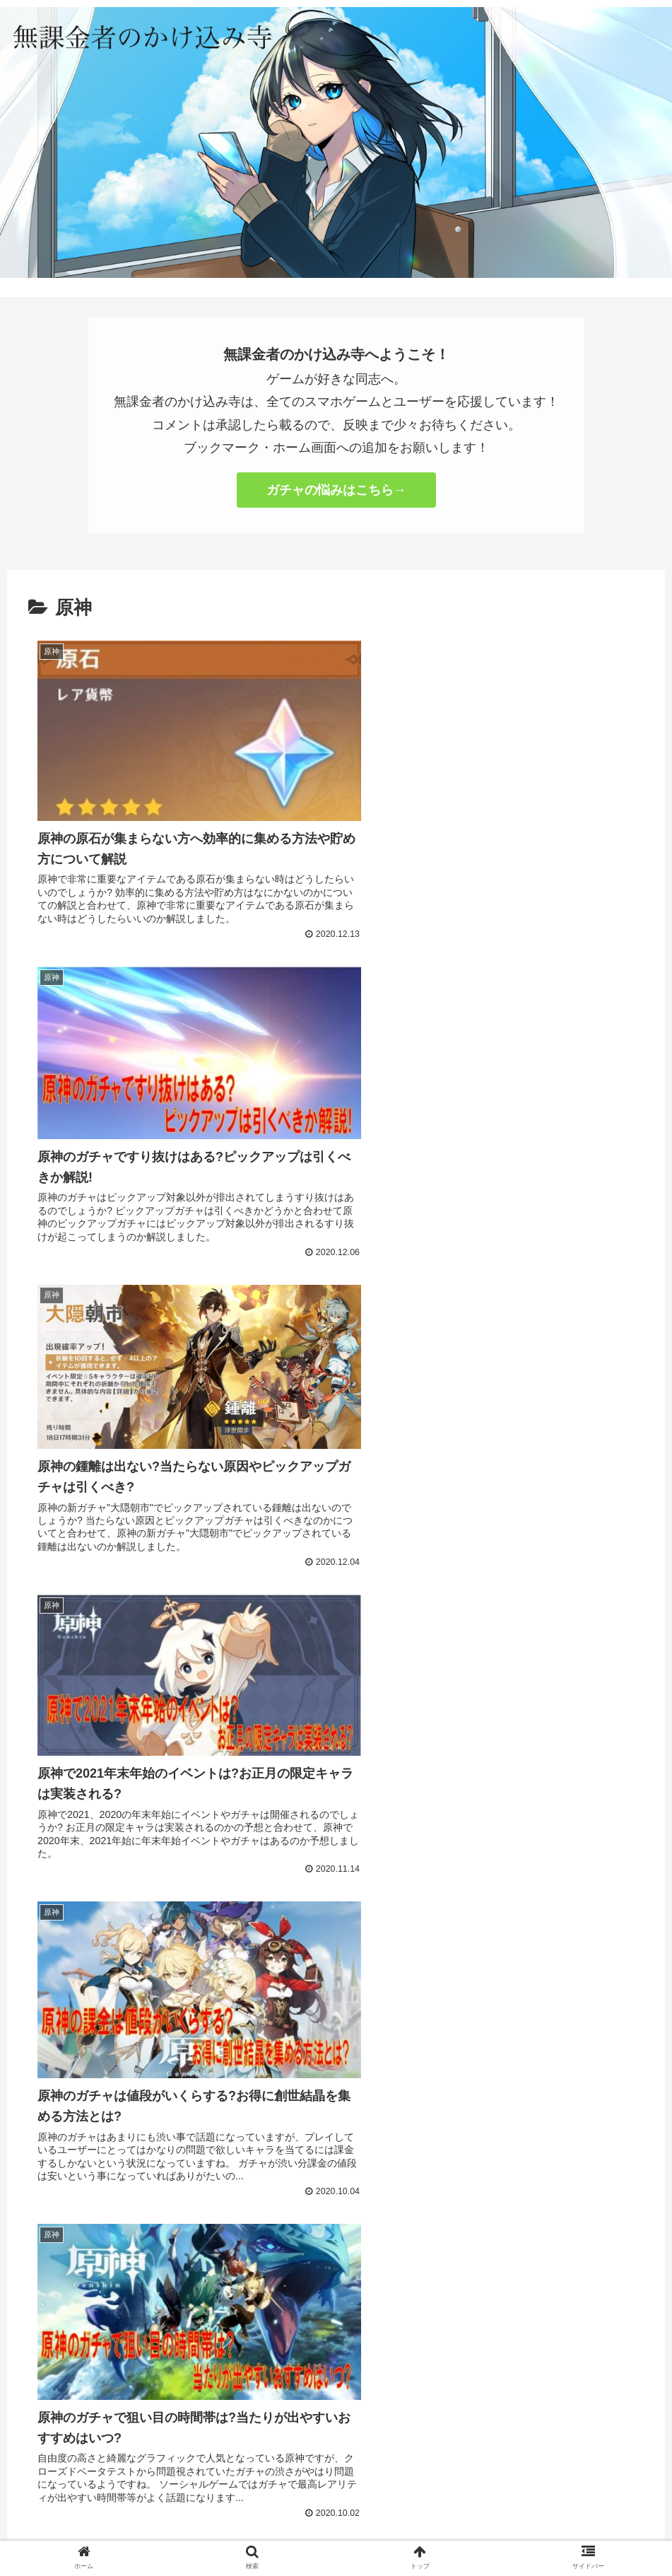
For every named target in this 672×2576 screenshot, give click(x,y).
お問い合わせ (242, 2496)
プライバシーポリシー (336, 2496)
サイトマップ (430, 2496)
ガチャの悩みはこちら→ (336, 490)
